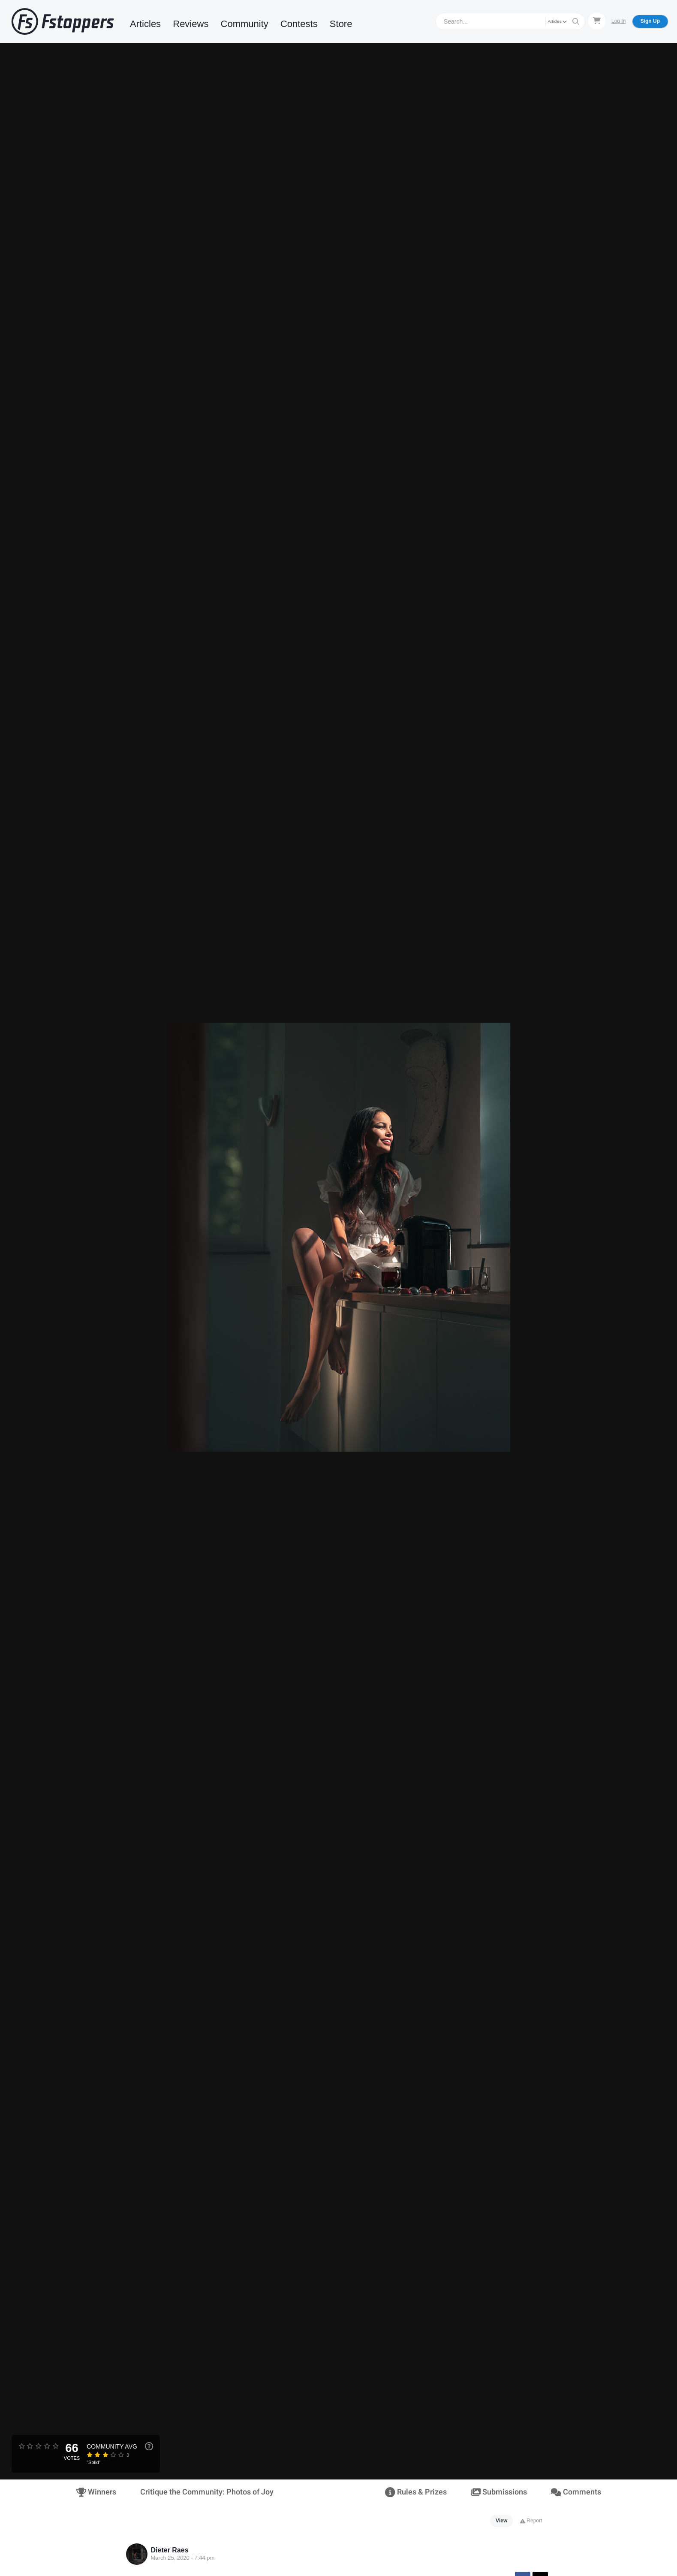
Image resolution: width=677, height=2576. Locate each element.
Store (341, 23)
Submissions (499, 2492)
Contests (299, 23)
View (501, 2521)
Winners (96, 2492)
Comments (576, 2492)
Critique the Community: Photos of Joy (207, 2492)
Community (244, 23)
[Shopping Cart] (596, 21)
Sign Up (650, 21)
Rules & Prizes (415, 2492)
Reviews (190, 23)
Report (531, 2521)
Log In (618, 21)
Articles (145, 23)
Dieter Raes (170, 2550)
